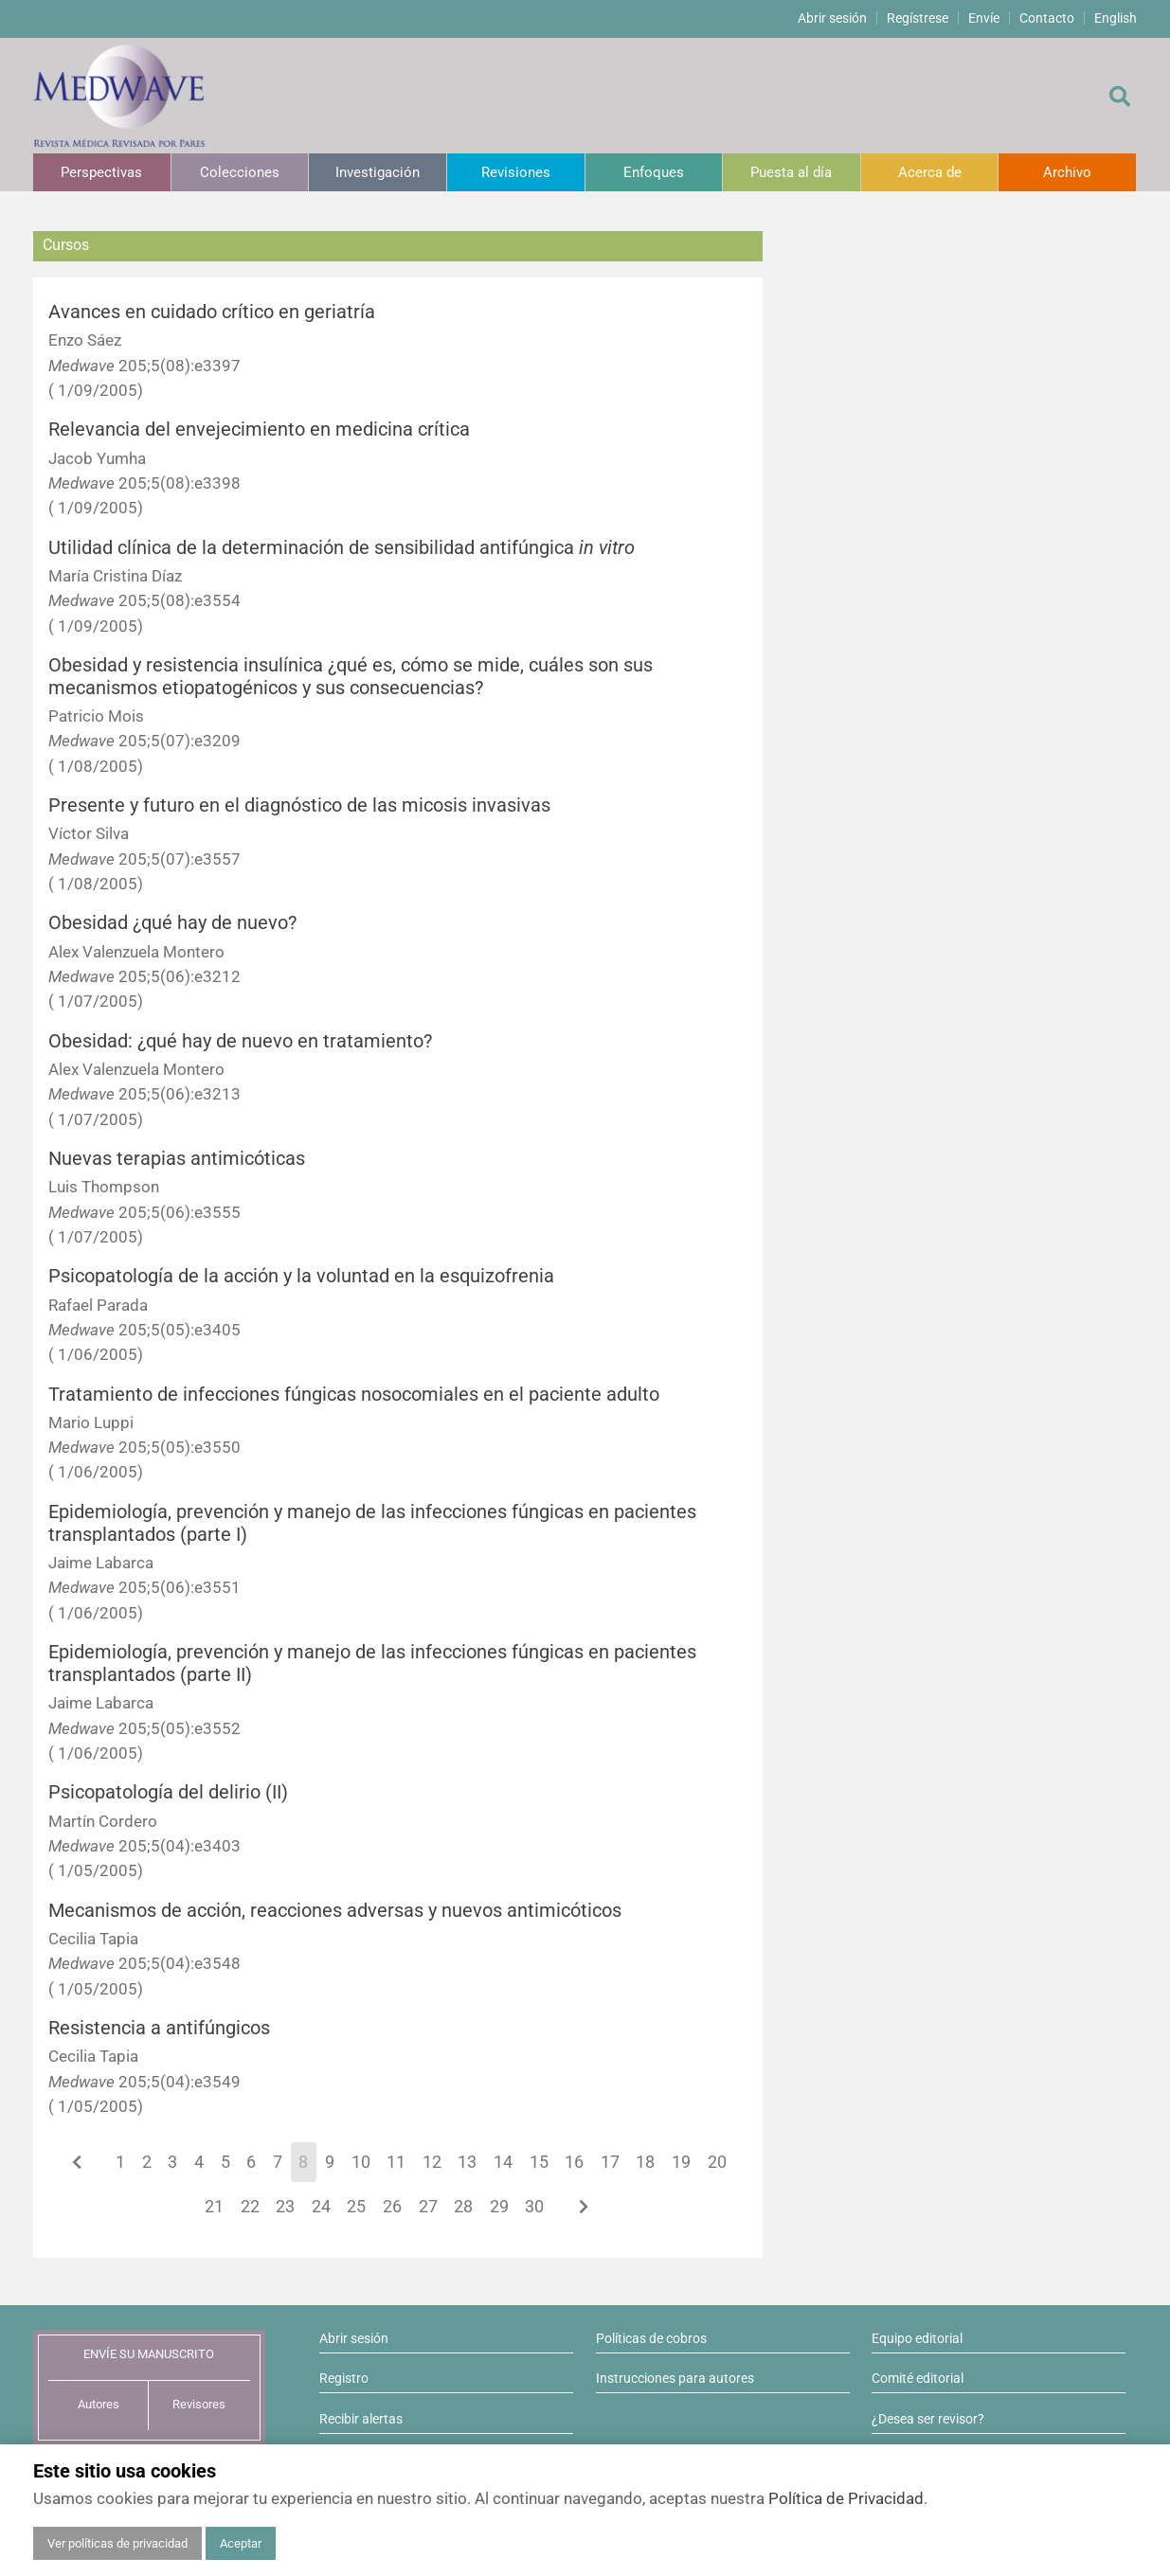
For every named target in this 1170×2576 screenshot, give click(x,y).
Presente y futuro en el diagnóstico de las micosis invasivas (299, 805)
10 (360, 2162)
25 (356, 2206)
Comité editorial (917, 2378)
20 (717, 2162)
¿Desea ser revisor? (928, 2418)
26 (392, 2206)
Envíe (983, 18)
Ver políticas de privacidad (117, 2543)
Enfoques (653, 172)
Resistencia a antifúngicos (159, 2028)
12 (432, 2162)
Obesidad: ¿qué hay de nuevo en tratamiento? (240, 1041)
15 (539, 2162)
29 (499, 2206)
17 (610, 2162)
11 (396, 2162)
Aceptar (240, 2543)
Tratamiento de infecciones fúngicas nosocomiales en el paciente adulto (353, 1394)
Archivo (1067, 172)
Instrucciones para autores (675, 2378)
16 (574, 2162)
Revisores (198, 2404)
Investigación (377, 172)
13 (467, 2162)
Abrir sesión (832, 18)
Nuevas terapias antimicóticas (176, 1159)
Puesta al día (791, 172)
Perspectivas (101, 172)
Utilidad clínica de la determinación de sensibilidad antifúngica (341, 548)
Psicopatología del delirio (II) (168, 1792)
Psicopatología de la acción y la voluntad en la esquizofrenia (301, 1276)
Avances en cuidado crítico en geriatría (211, 312)
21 (214, 2206)
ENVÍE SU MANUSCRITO (148, 2354)
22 (250, 2206)
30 (534, 2206)
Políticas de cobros (651, 2338)
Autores (98, 2404)
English (1115, 18)
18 (645, 2162)
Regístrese (917, 18)
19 (681, 2162)
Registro (344, 2378)
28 (463, 2206)
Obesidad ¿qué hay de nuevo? (172, 923)
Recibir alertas (361, 2418)
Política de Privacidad (846, 2498)
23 (285, 2206)
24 (321, 2206)
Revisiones (515, 172)
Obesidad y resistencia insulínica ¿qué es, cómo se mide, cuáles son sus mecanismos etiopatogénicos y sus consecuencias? (350, 676)
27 (428, 2206)
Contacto (1046, 18)
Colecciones (239, 172)
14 (503, 2162)
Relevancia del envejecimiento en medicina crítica (259, 429)
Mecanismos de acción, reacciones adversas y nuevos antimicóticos (334, 1911)
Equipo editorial (917, 2338)
